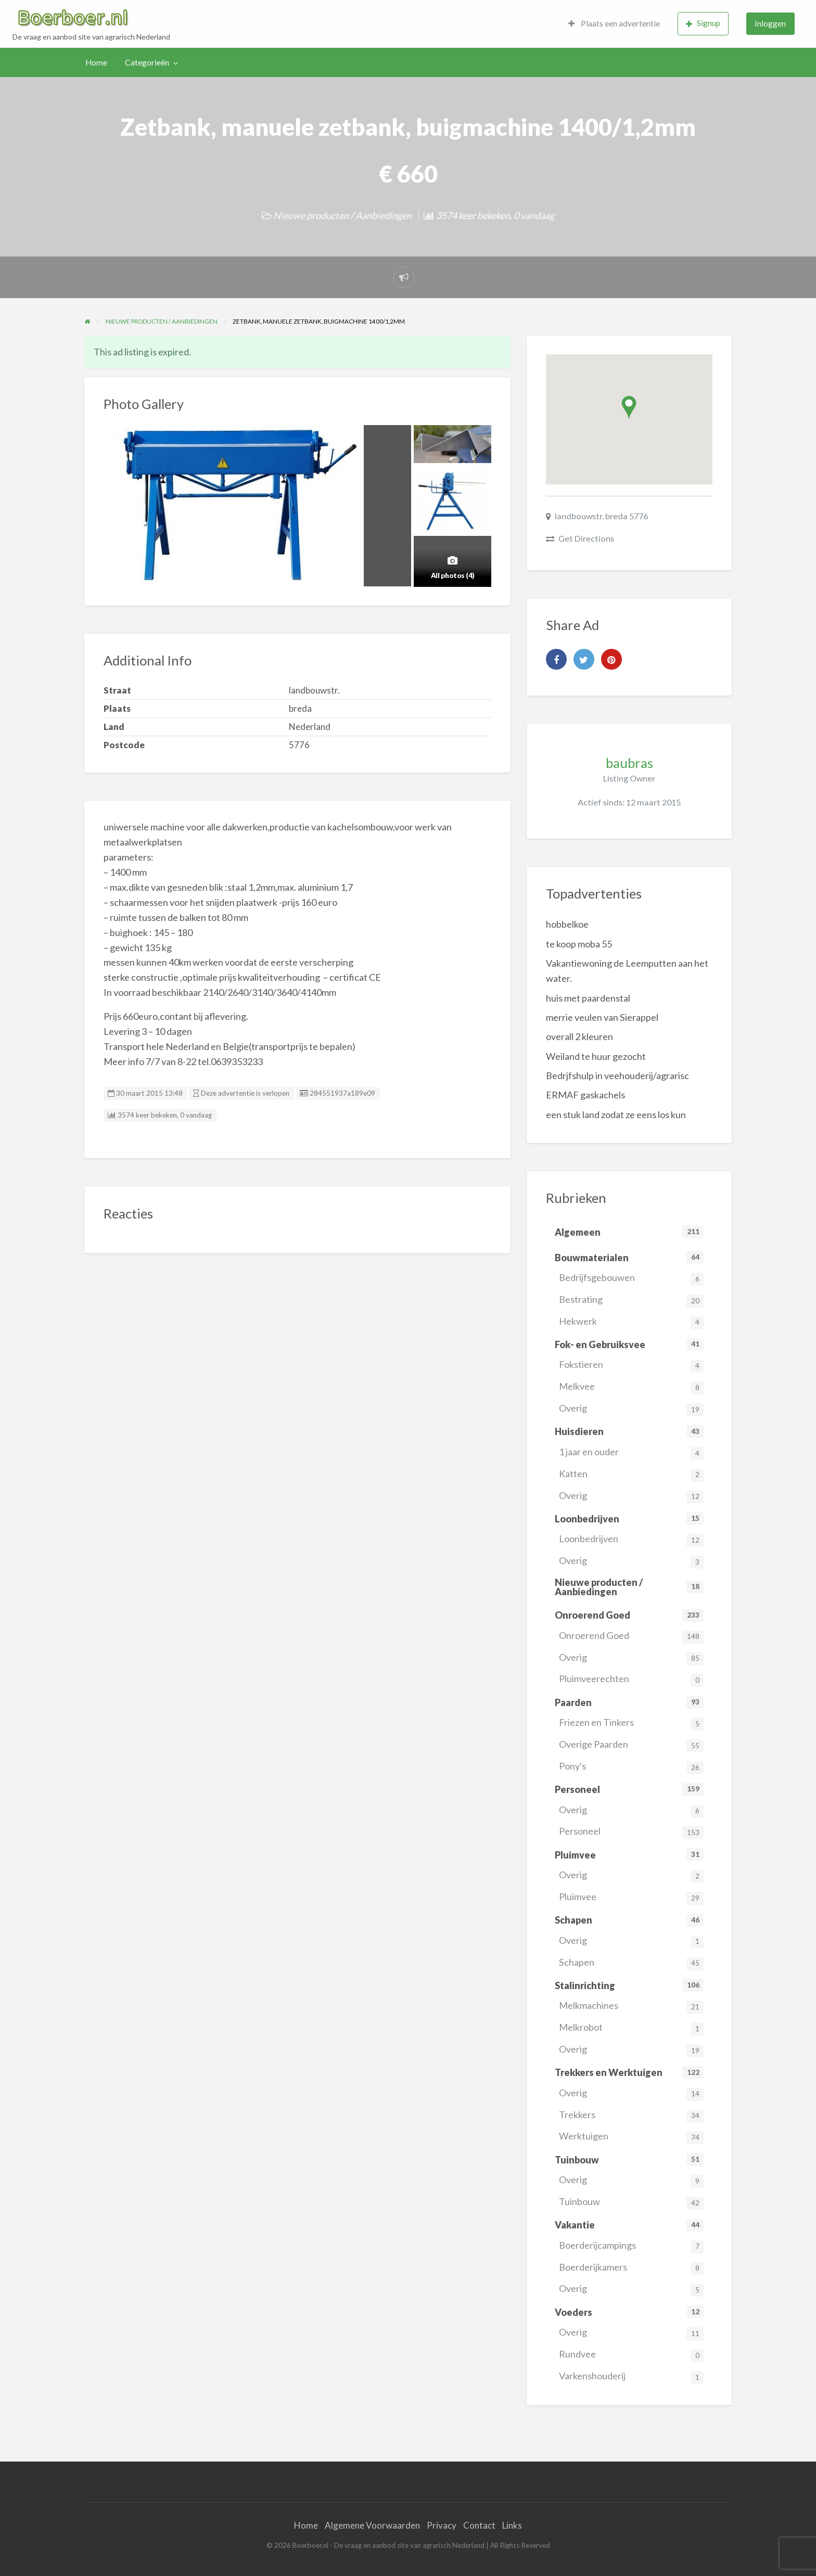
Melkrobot (631, 2028)
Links (512, 2525)
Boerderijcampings (631, 2246)
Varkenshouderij (631, 2377)
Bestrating (631, 1300)
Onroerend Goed (631, 1637)
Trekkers (631, 2116)
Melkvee (631, 1387)
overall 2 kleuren (579, 1036)
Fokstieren (631, 1366)
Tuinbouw (631, 2203)
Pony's (631, 1767)
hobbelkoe (567, 924)
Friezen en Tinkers (631, 1723)
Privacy (441, 2525)
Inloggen (770, 23)
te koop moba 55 (579, 944)
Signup (703, 23)
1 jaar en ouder (631, 1453)
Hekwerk (631, 1322)
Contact (479, 2525)
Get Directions (586, 538)
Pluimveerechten (631, 1680)
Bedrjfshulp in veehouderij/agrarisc (617, 1075)
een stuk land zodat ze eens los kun (616, 1114)
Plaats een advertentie (614, 23)
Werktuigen (631, 2137)
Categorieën (147, 62)
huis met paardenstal (588, 998)
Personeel (631, 1832)
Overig (631, 1409)
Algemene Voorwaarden (372, 2525)
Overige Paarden (631, 1745)
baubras (629, 763)
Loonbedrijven (631, 1540)
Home (96, 62)
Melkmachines (631, 2007)
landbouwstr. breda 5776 (601, 516)
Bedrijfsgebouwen (631, 1279)
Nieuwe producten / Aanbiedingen (342, 215)
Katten (631, 1475)
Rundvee (631, 2355)
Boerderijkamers (631, 2268)
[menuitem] (614, 24)
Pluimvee (631, 1898)
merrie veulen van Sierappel (602, 1017)
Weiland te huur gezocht (596, 1056)
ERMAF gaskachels (585, 1094)
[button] (629, 407)
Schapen (631, 1963)
